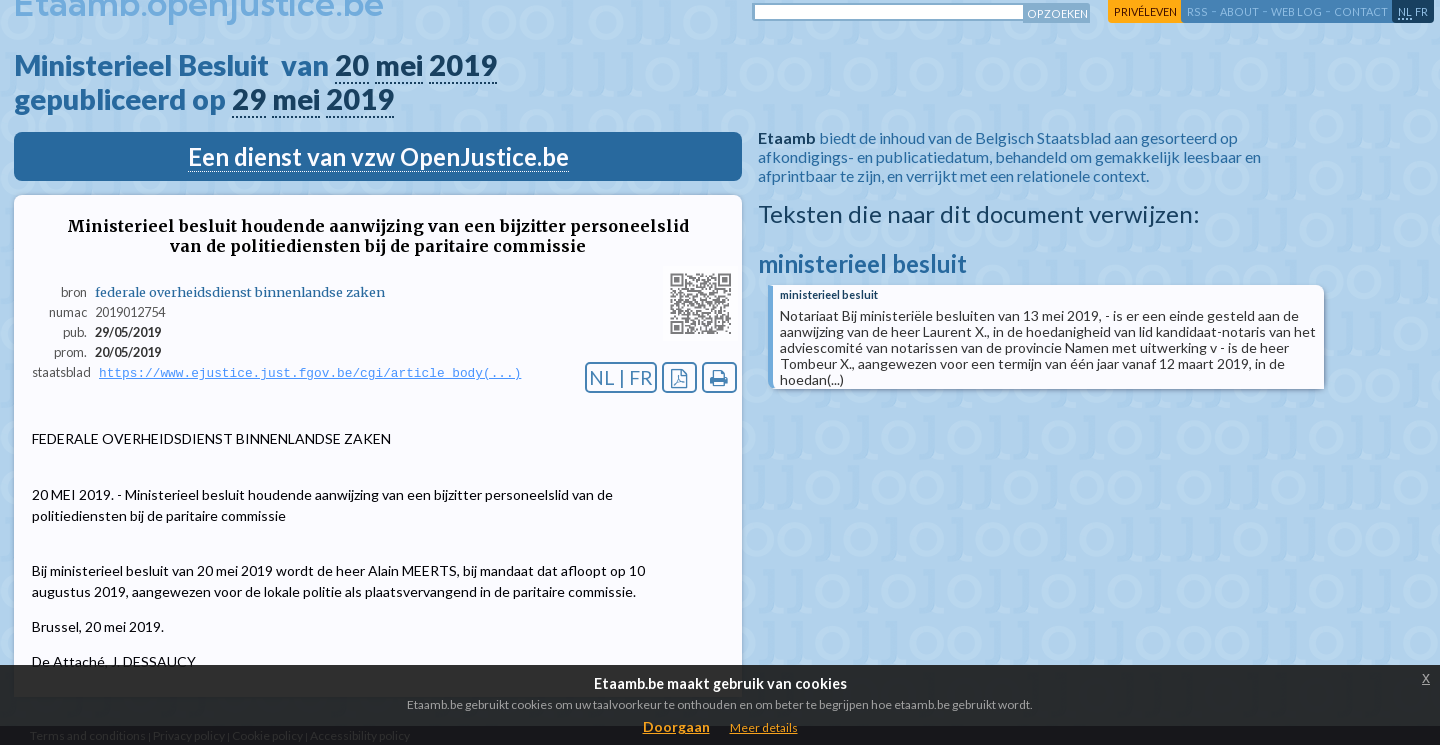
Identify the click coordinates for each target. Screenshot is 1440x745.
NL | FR (621, 377)
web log (1296, 11)
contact (1361, 11)
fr (1421, 11)
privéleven (1145, 11)
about (1239, 11)
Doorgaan (676, 726)
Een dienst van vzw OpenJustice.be (378, 156)
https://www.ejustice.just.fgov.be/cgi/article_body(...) (310, 373)
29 (249, 99)
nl (1405, 11)
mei (399, 65)
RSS (1197, 11)
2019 (463, 65)
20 (352, 65)
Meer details (764, 727)
